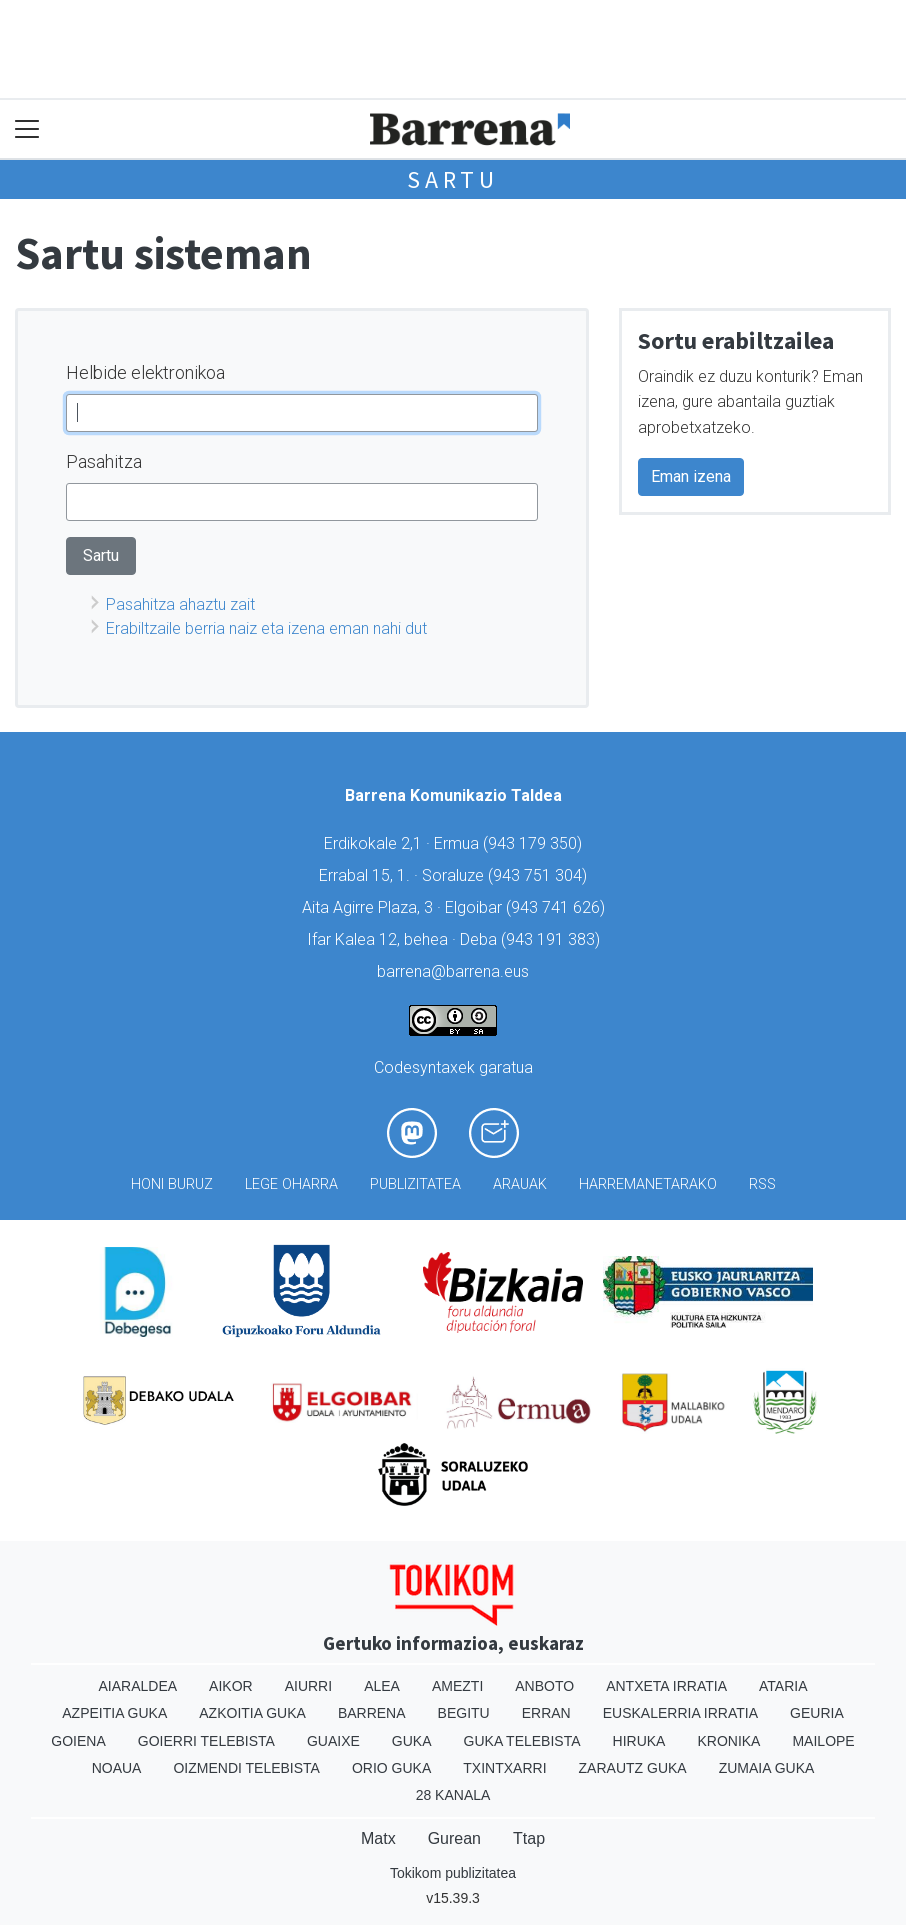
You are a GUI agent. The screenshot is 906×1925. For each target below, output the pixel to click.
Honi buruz (172, 1184)
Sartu (453, 179)
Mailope (823, 1741)
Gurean (454, 1838)
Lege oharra (291, 1184)
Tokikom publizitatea (453, 1873)
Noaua (117, 1768)
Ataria (783, 1686)
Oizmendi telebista (246, 1768)
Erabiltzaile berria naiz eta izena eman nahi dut (266, 628)
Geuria (817, 1713)
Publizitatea (415, 1184)
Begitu (464, 1713)
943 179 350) (535, 843)
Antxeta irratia (666, 1686)
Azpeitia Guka (114, 1713)
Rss (762, 1184)
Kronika (728, 1741)
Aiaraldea (138, 1686)
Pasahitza (104, 461)
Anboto (544, 1686)
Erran (546, 1713)
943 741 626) (558, 907)
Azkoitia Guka (252, 1713)
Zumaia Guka (767, 1768)
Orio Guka (391, 1768)
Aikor (231, 1686)
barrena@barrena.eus (453, 971)
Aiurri (308, 1686)
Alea (382, 1686)
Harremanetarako (648, 1184)
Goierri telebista (206, 1741)
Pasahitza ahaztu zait (180, 604)
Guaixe (333, 1741)
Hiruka (639, 1741)
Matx (378, 1838)
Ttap (529, 1838)
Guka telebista (522, 1741)
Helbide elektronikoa (145, 372)
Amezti (457, 1686)
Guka (412, 1741)
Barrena (372, 1713)
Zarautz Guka (633, 1768)
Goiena (78, 1741)
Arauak (520, 1184)
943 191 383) (553, 939)
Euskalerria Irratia (680, 1713)
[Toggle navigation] (27, 129)
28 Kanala (453, 1795)
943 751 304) (540, 875)
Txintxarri (504, 1768)
